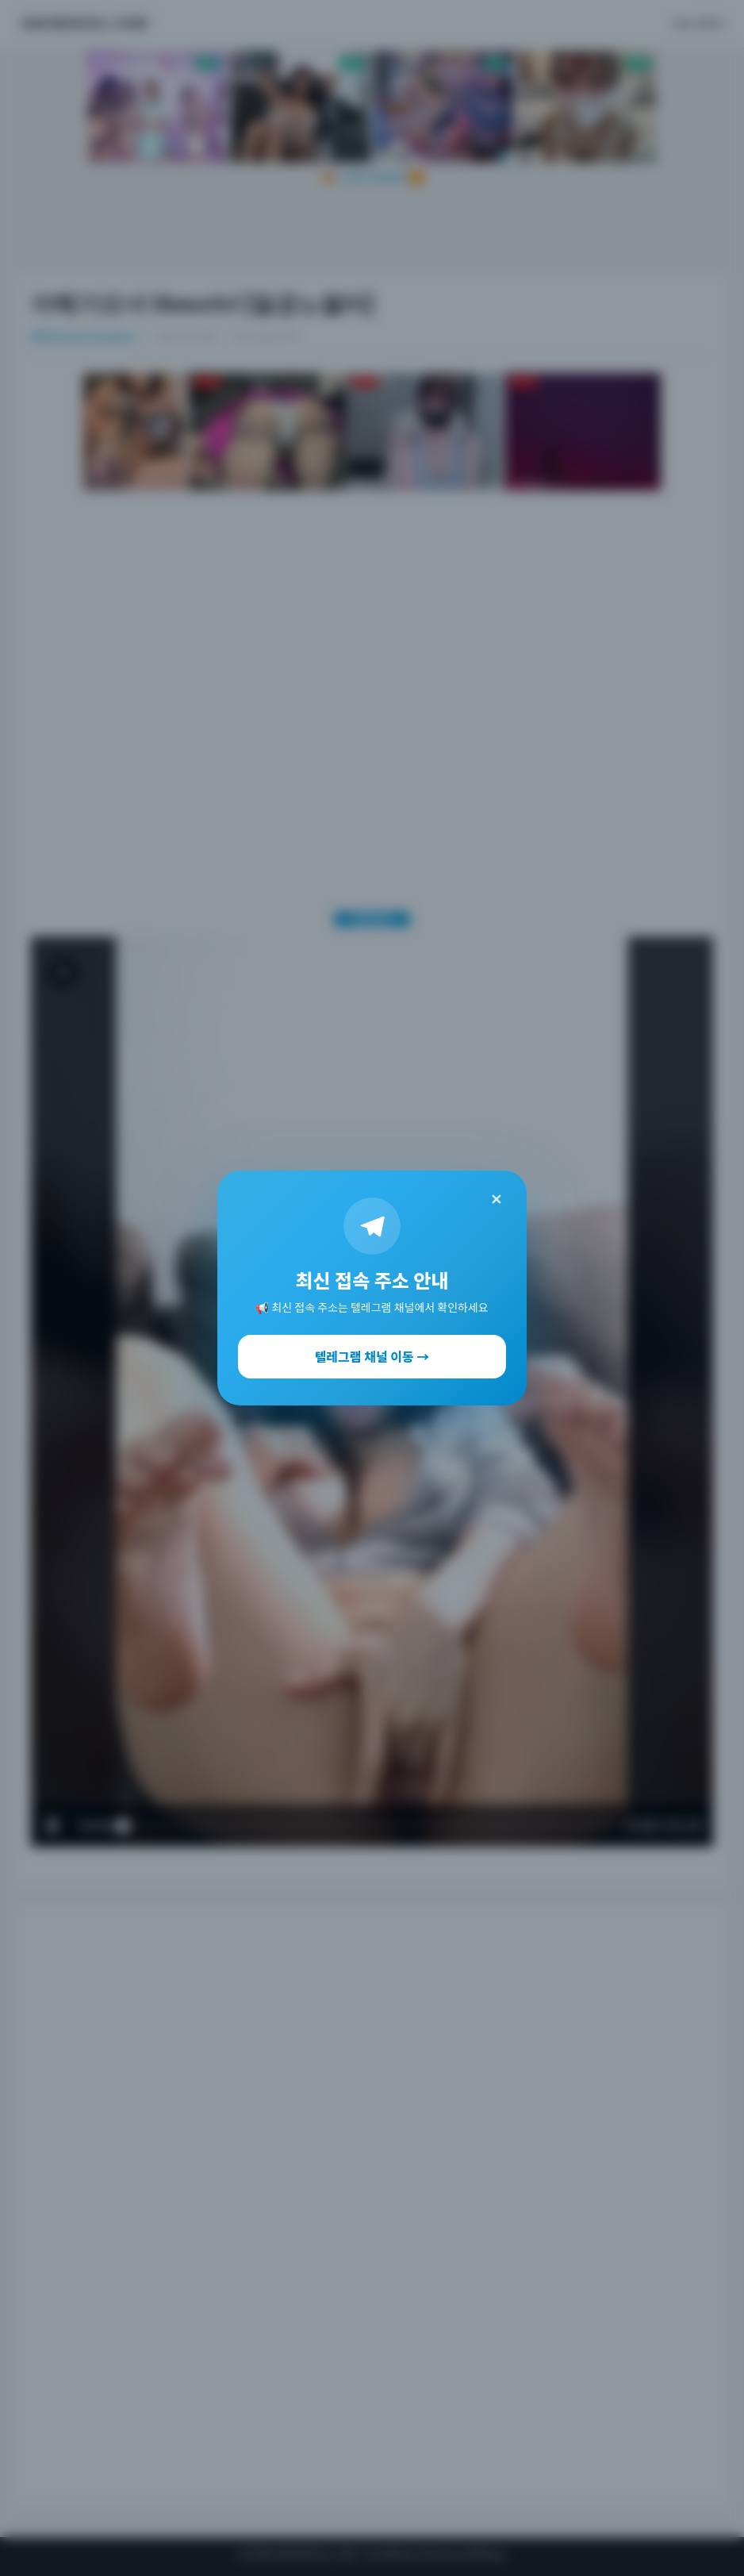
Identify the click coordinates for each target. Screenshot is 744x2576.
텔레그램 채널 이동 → (372, 1356)
